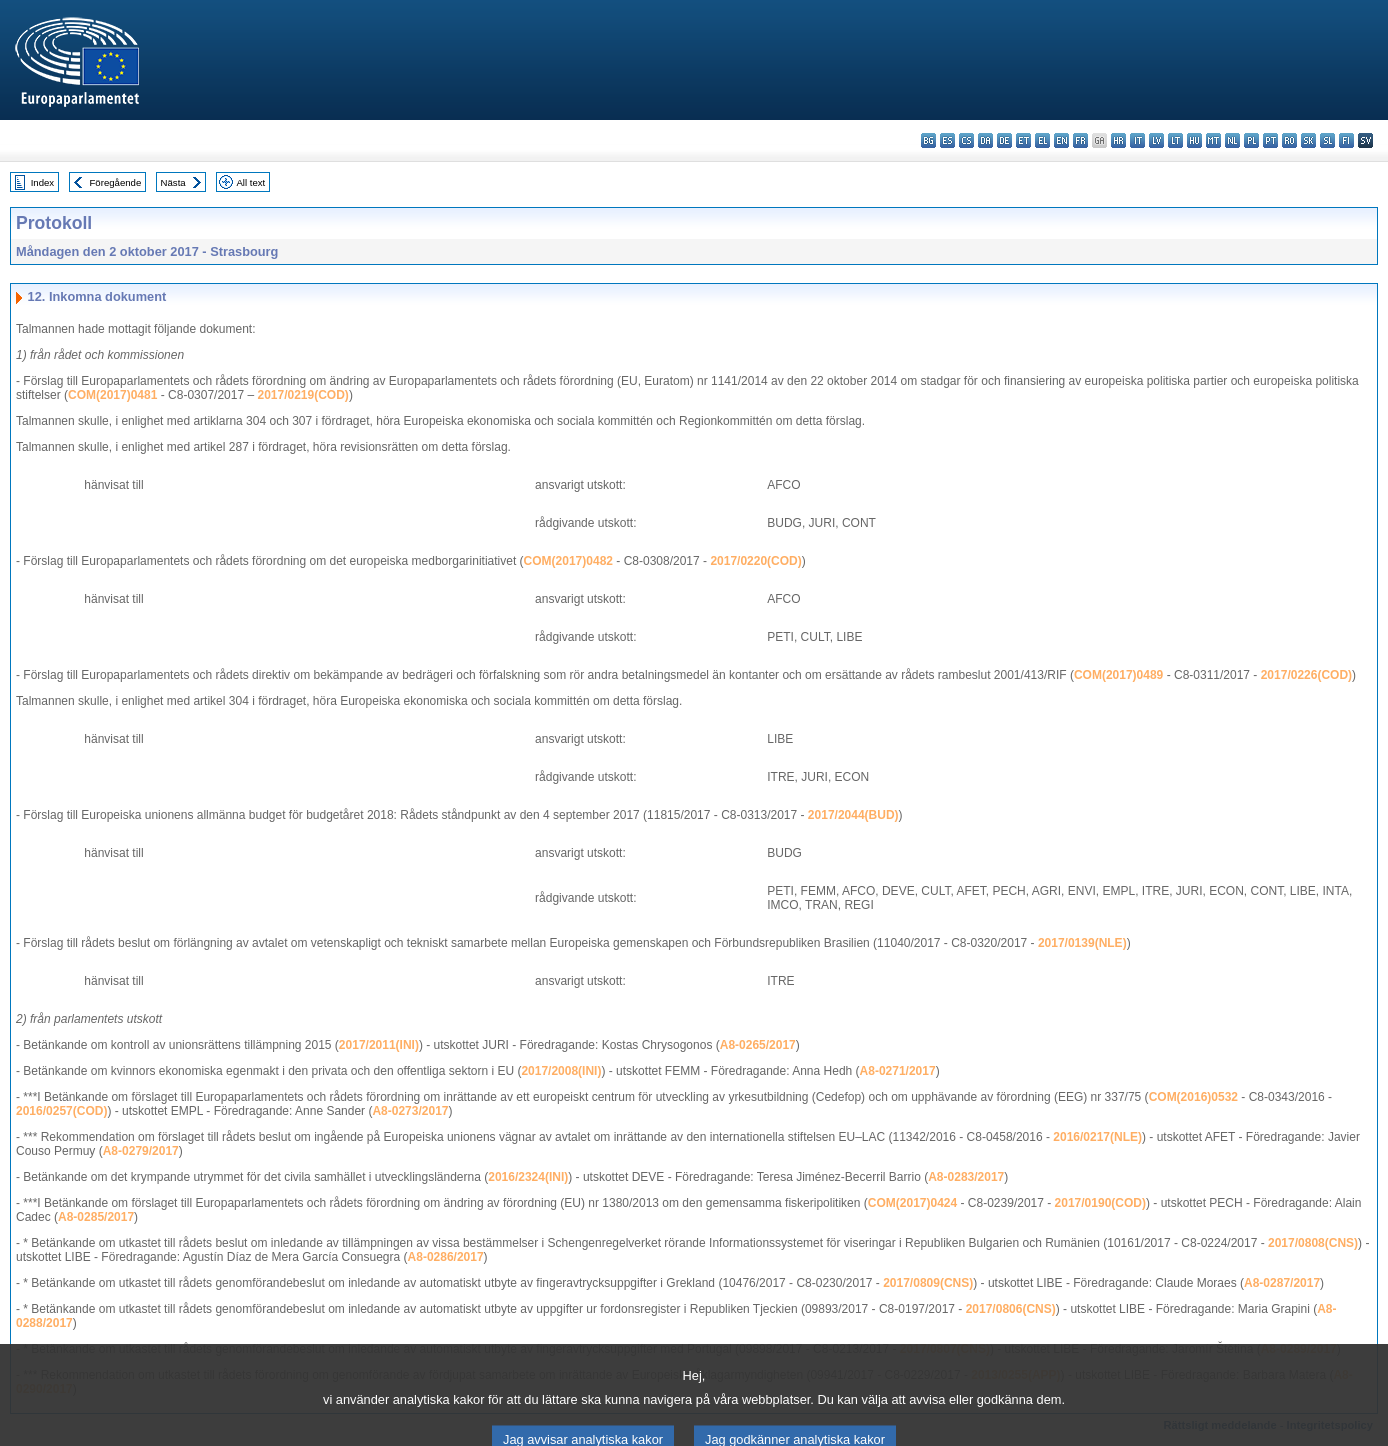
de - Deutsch (1004, 140)
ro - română (1289, 140)
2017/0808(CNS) (1313, 1243)
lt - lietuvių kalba (1175, 140)
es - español (947, 140)
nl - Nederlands (1232, 140)
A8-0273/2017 (410, 1111)
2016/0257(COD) (61, 1111)
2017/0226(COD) (1306, 675)
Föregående (116, 182)
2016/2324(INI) (528, 1177)
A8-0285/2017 (96, 1217)
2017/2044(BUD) (853, 815)
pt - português (1270, 140)
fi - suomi (1346, 140)
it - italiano (1137, 140)
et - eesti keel (1023, 140)
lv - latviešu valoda (1156, 140)
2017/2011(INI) (379, 1045)
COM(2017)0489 (1118, 675)
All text (250, 182)
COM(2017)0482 (568, 561)
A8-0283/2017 (966, 1177)
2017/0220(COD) (755, 561)
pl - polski (1251, 140)
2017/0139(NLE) (1082, 943)
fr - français (1080, 140)
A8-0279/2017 (141, 1151)
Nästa (173, 182)
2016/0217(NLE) (1097, 1137)
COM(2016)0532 (1193, 1097)
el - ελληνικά (1042, 140)
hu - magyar (1194, 140)
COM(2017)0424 (912, 1203)
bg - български (928, 140)
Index (42, 182)
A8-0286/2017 (446, 1257)
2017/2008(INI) (561, 1071)
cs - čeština (966, 140)
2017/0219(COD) (302, 395)
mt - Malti (1213, 140)
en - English (1061, 140)
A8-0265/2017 (758, 1045)
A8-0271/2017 (898, 1071)
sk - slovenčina (1308, 140)
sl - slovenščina (1327, 140)
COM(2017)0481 (112, 395)
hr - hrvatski (1118, 140)
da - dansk (985, 140)
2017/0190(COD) (1100, 1203)
